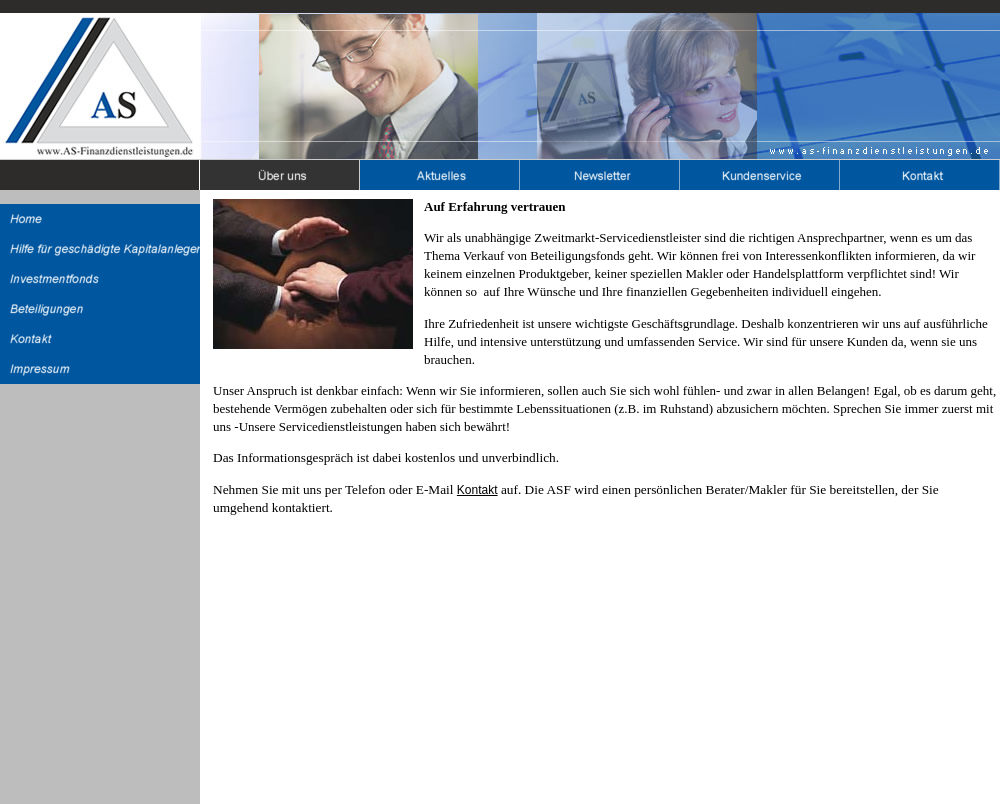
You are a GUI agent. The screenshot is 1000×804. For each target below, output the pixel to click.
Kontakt (477, 490)
